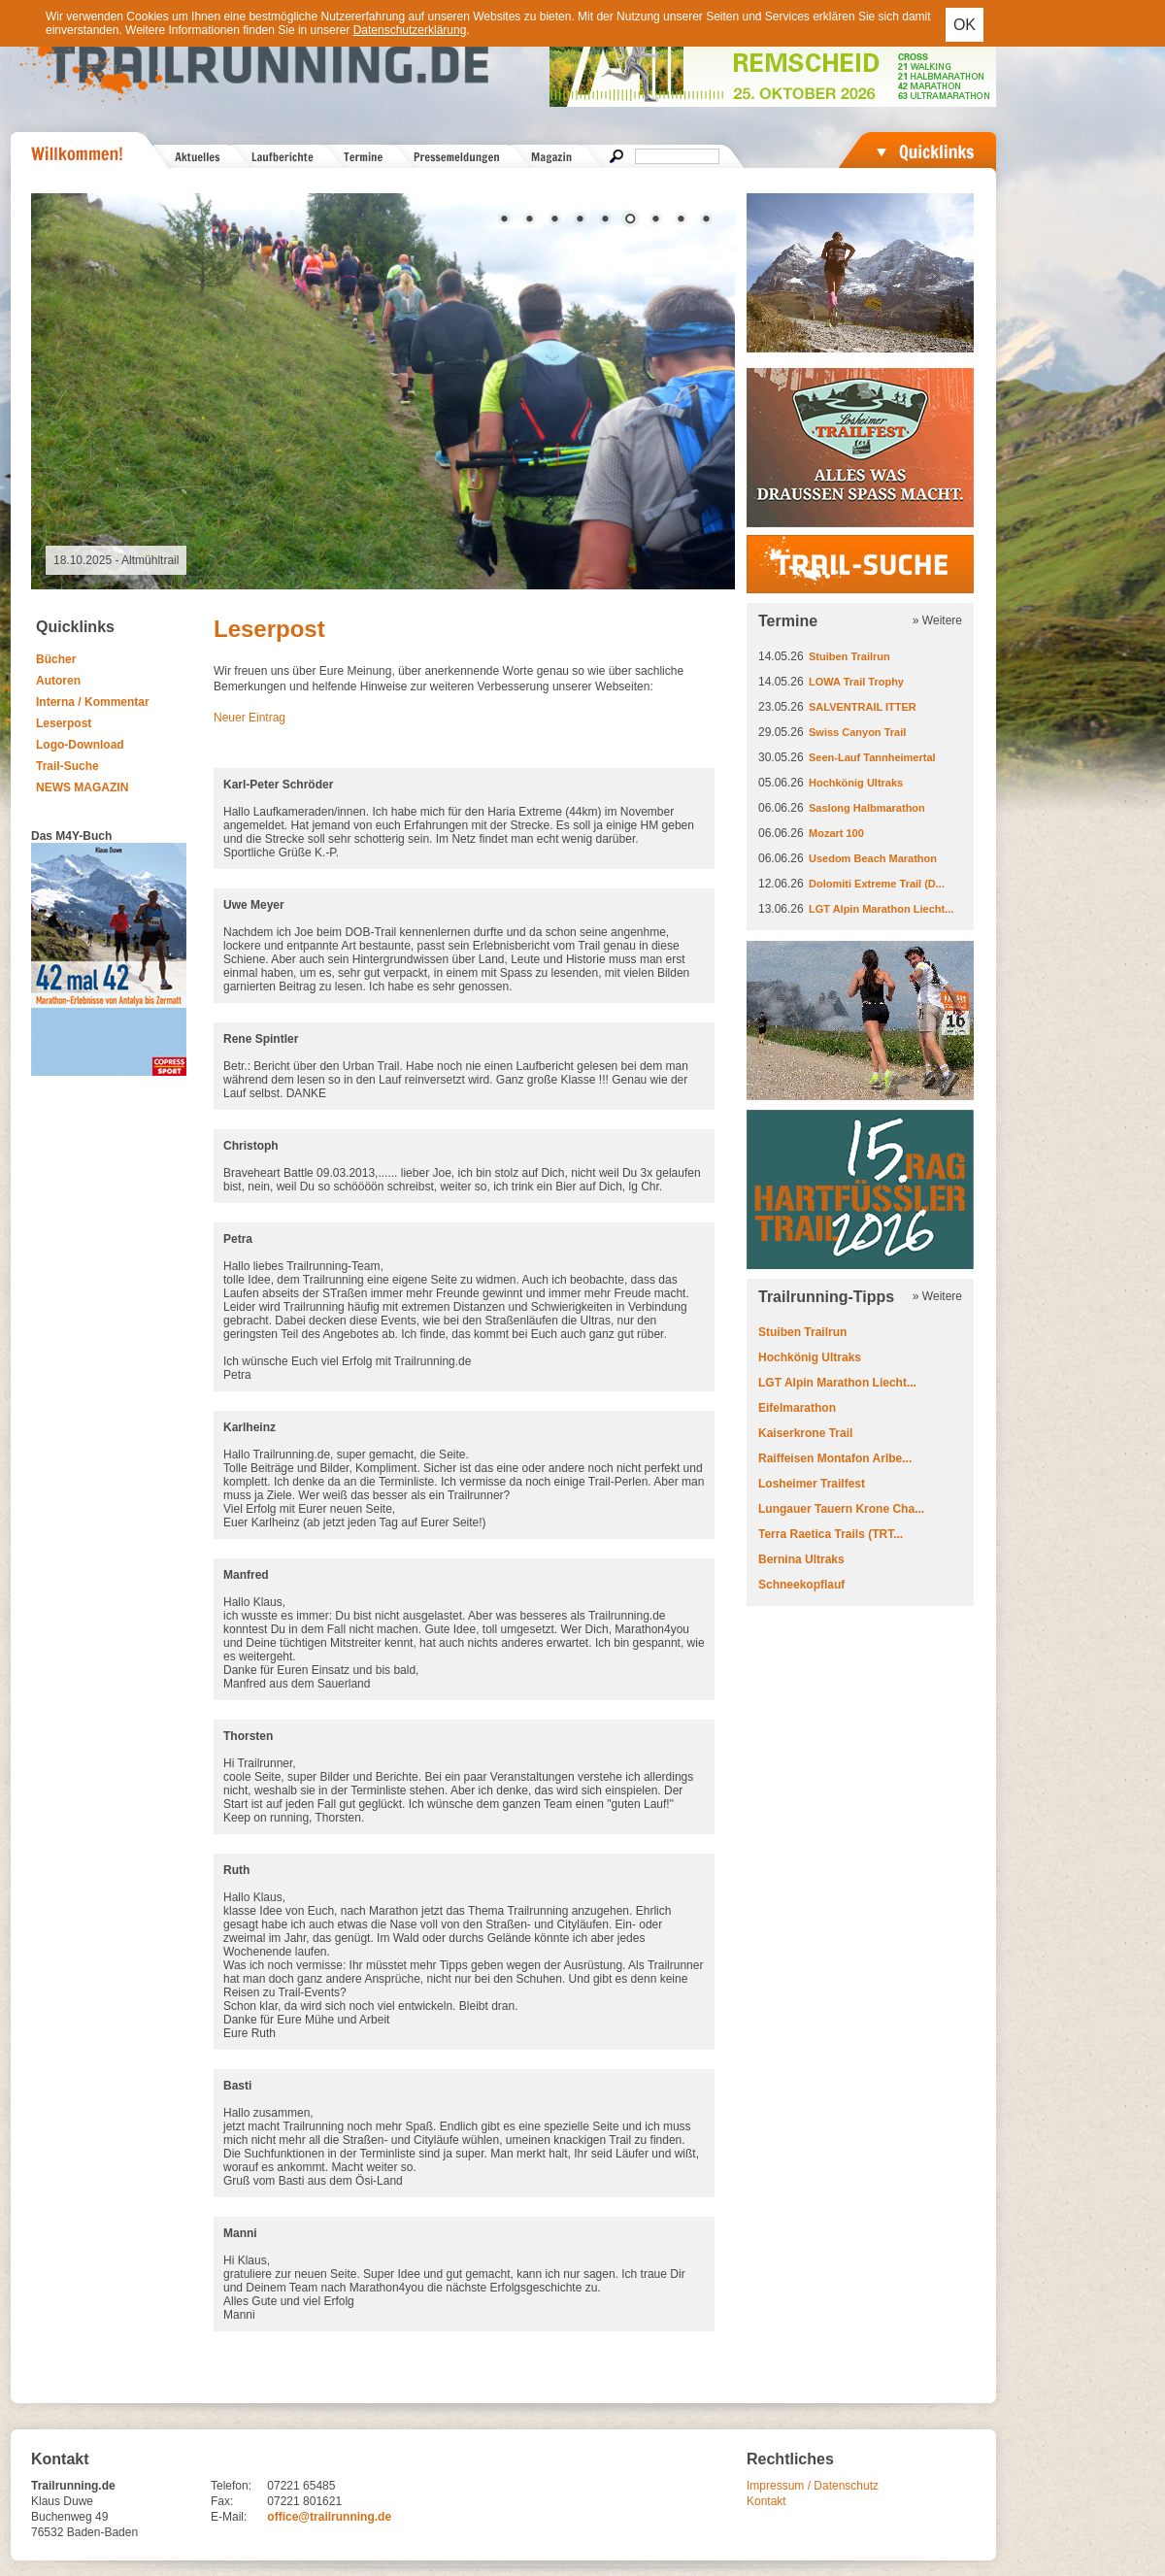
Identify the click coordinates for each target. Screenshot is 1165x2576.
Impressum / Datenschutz (813, 2485)
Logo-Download (80, 745)
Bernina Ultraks (801, 1559)
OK (964, 25)
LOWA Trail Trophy (856, 681)
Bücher (56, 659)
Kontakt (766, 2501)
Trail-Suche (67, 766)
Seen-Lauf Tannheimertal (872, 757)
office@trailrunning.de (329, 2517)
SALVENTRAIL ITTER (862, 707)
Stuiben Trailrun (849, 656)
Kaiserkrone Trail (805, 1433)
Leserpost (63, 723)
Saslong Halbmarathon (867, 808)
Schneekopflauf (801, 1584)
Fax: (222, 2501)
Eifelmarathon (797, 1408)
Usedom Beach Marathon (873, 858)
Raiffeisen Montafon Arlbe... (835, 1458)
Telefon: (231, 2485)
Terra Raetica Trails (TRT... (830, 1534)
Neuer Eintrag (249, 717)
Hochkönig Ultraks (856, 782)
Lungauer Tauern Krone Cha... (841, 1509)
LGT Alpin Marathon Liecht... (881, 909)
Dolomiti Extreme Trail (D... (877, 883)
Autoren (58, 680)
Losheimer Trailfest (811, 1483)
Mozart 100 (836, 833)
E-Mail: (229, 2517)
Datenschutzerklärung (410, 30)
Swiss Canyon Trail (857, 732)
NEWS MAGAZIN (82, 787)
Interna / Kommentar (93, 702)
